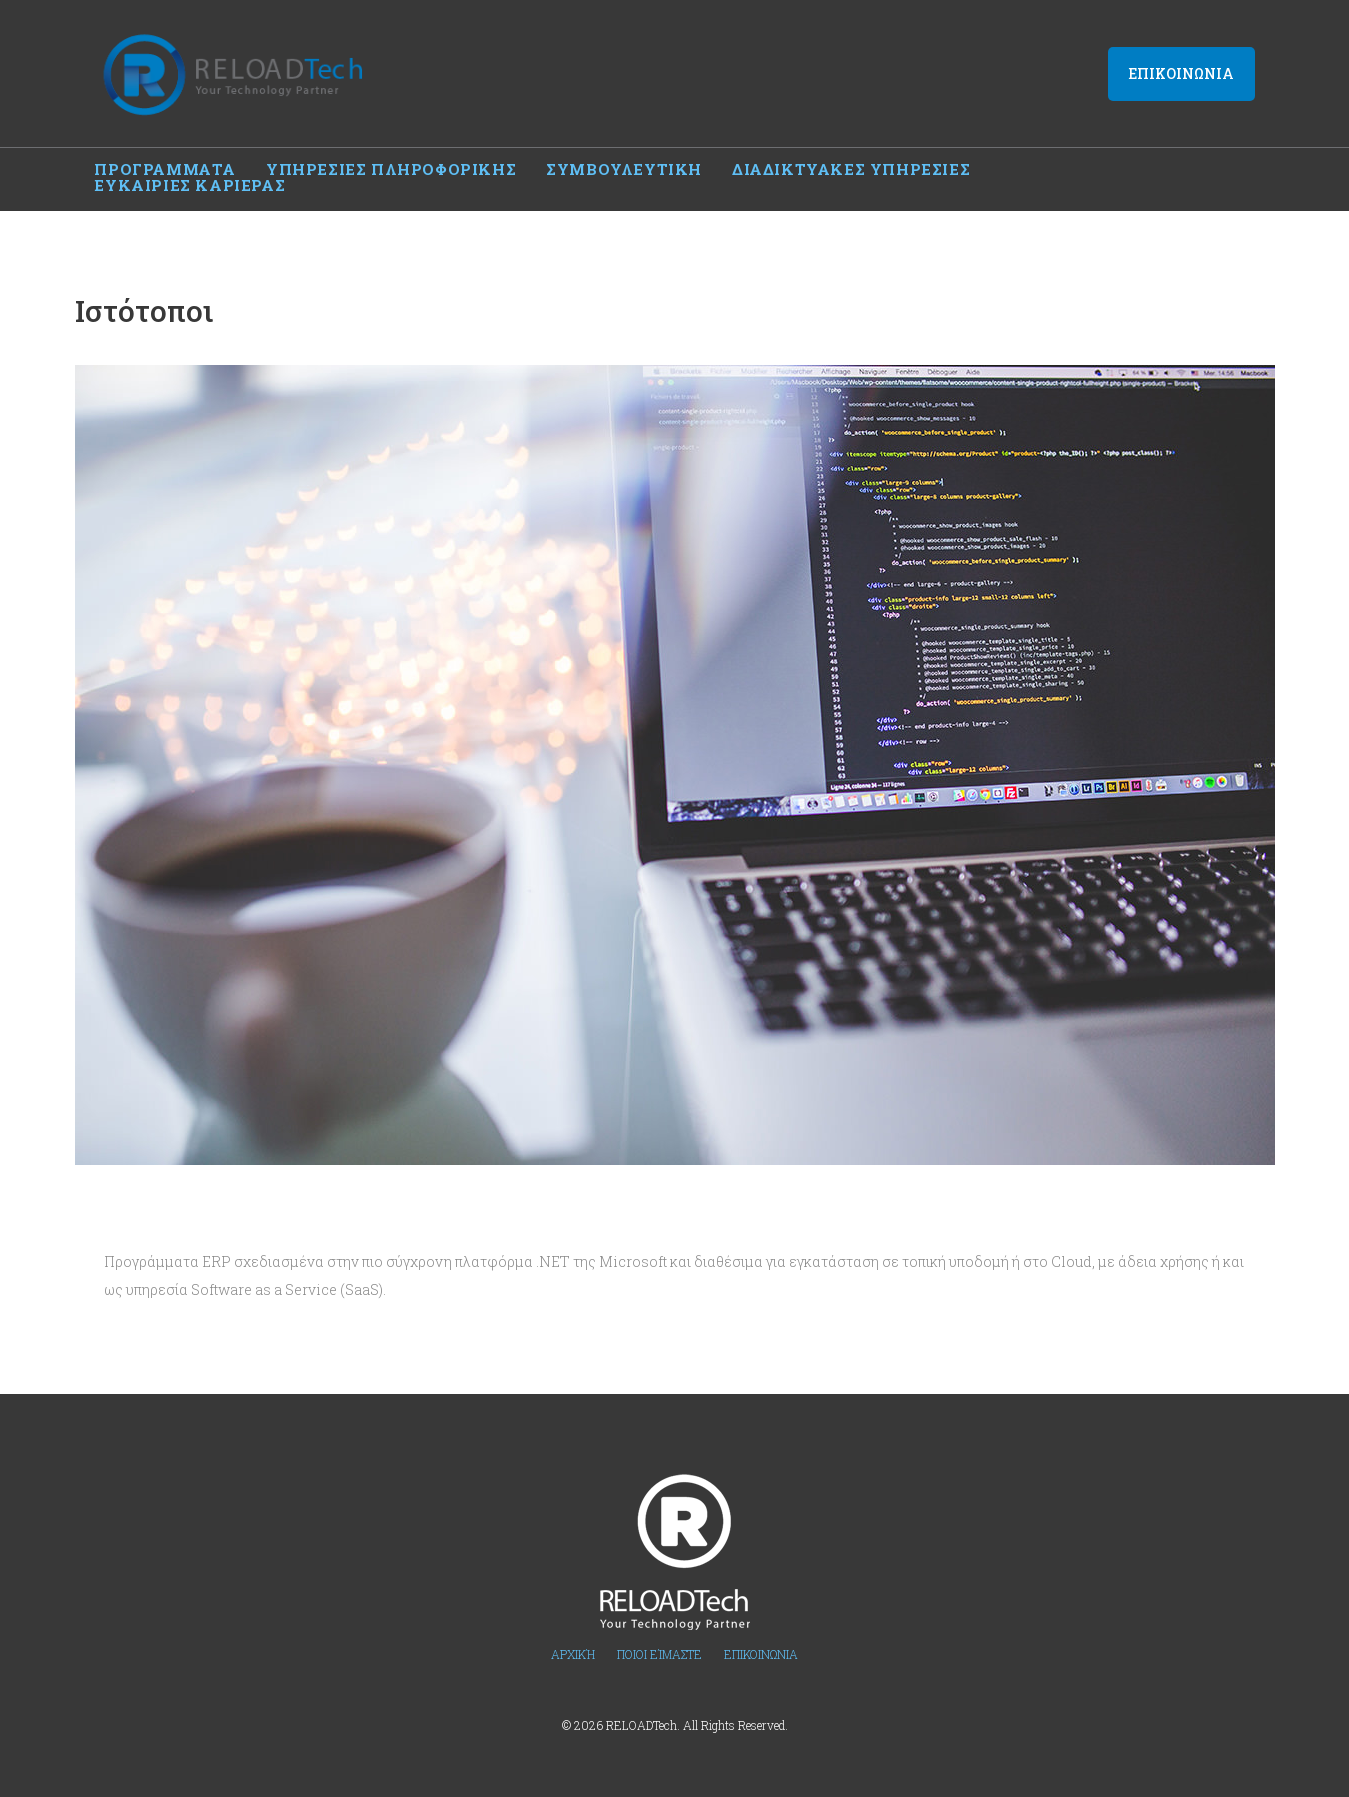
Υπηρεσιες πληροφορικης (391, 166)
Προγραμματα (165, 166)
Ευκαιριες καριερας (1095, 166)
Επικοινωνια (1181, 72)
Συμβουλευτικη (624, 166)
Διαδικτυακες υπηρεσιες (851, 166)
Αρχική (573, 1634)
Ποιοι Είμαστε (659, 1634)
